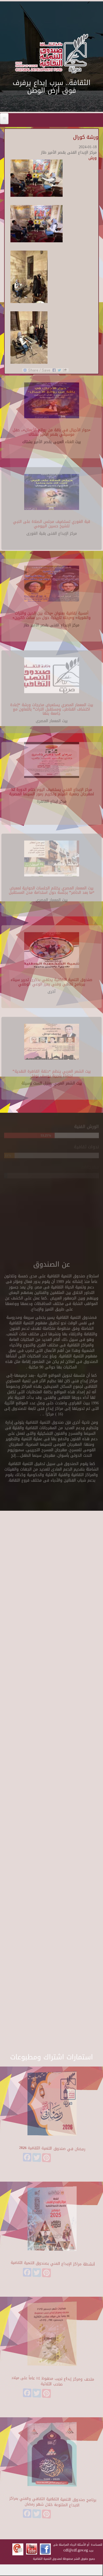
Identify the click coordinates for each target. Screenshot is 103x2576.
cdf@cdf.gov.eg (75, 2550)
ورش (92, 158)
